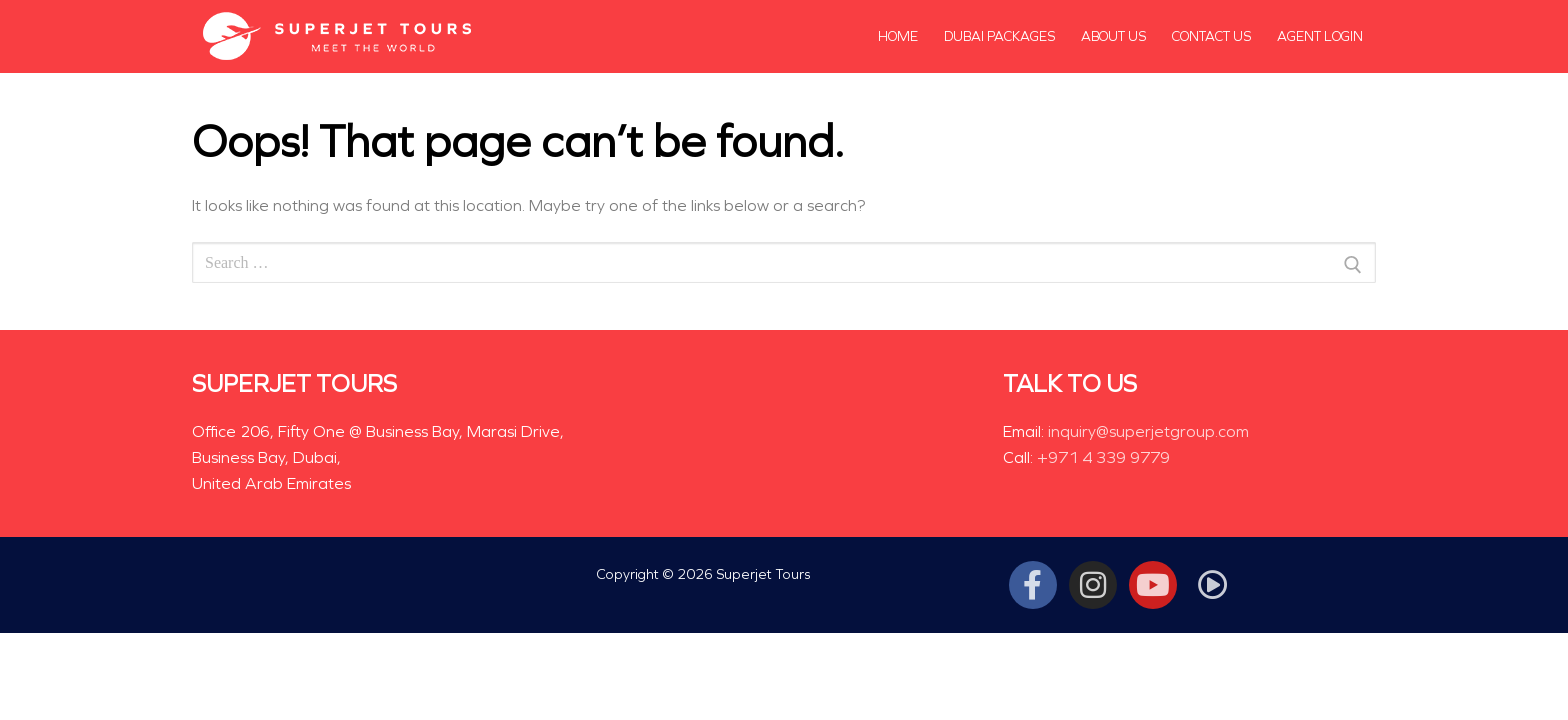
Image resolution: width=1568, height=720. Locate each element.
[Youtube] (1153, 585)
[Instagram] (1093, 585)
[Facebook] (1033, 585)
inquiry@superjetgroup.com (1148, 431)
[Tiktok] (1213, 585)
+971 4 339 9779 (1103, 457)
